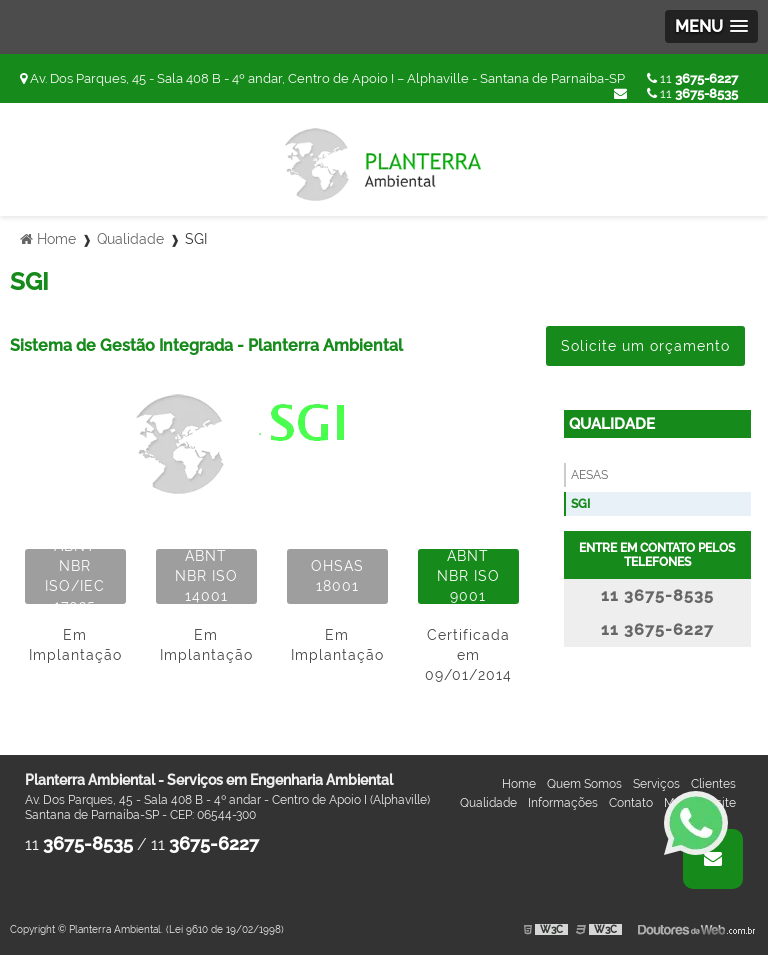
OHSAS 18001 (337, 576)
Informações (563, 803)
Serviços (656, 784)
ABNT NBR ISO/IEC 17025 (75, 576)
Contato (631, 803)
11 (692, 78)
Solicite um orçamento (645, 346)
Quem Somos (584, 784)
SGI (580, 504)
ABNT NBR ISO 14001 (206, 576)
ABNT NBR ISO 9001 (468, 576)
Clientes (713, 784)
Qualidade (612, 424)
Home (519, 784)
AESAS (589, 475)
